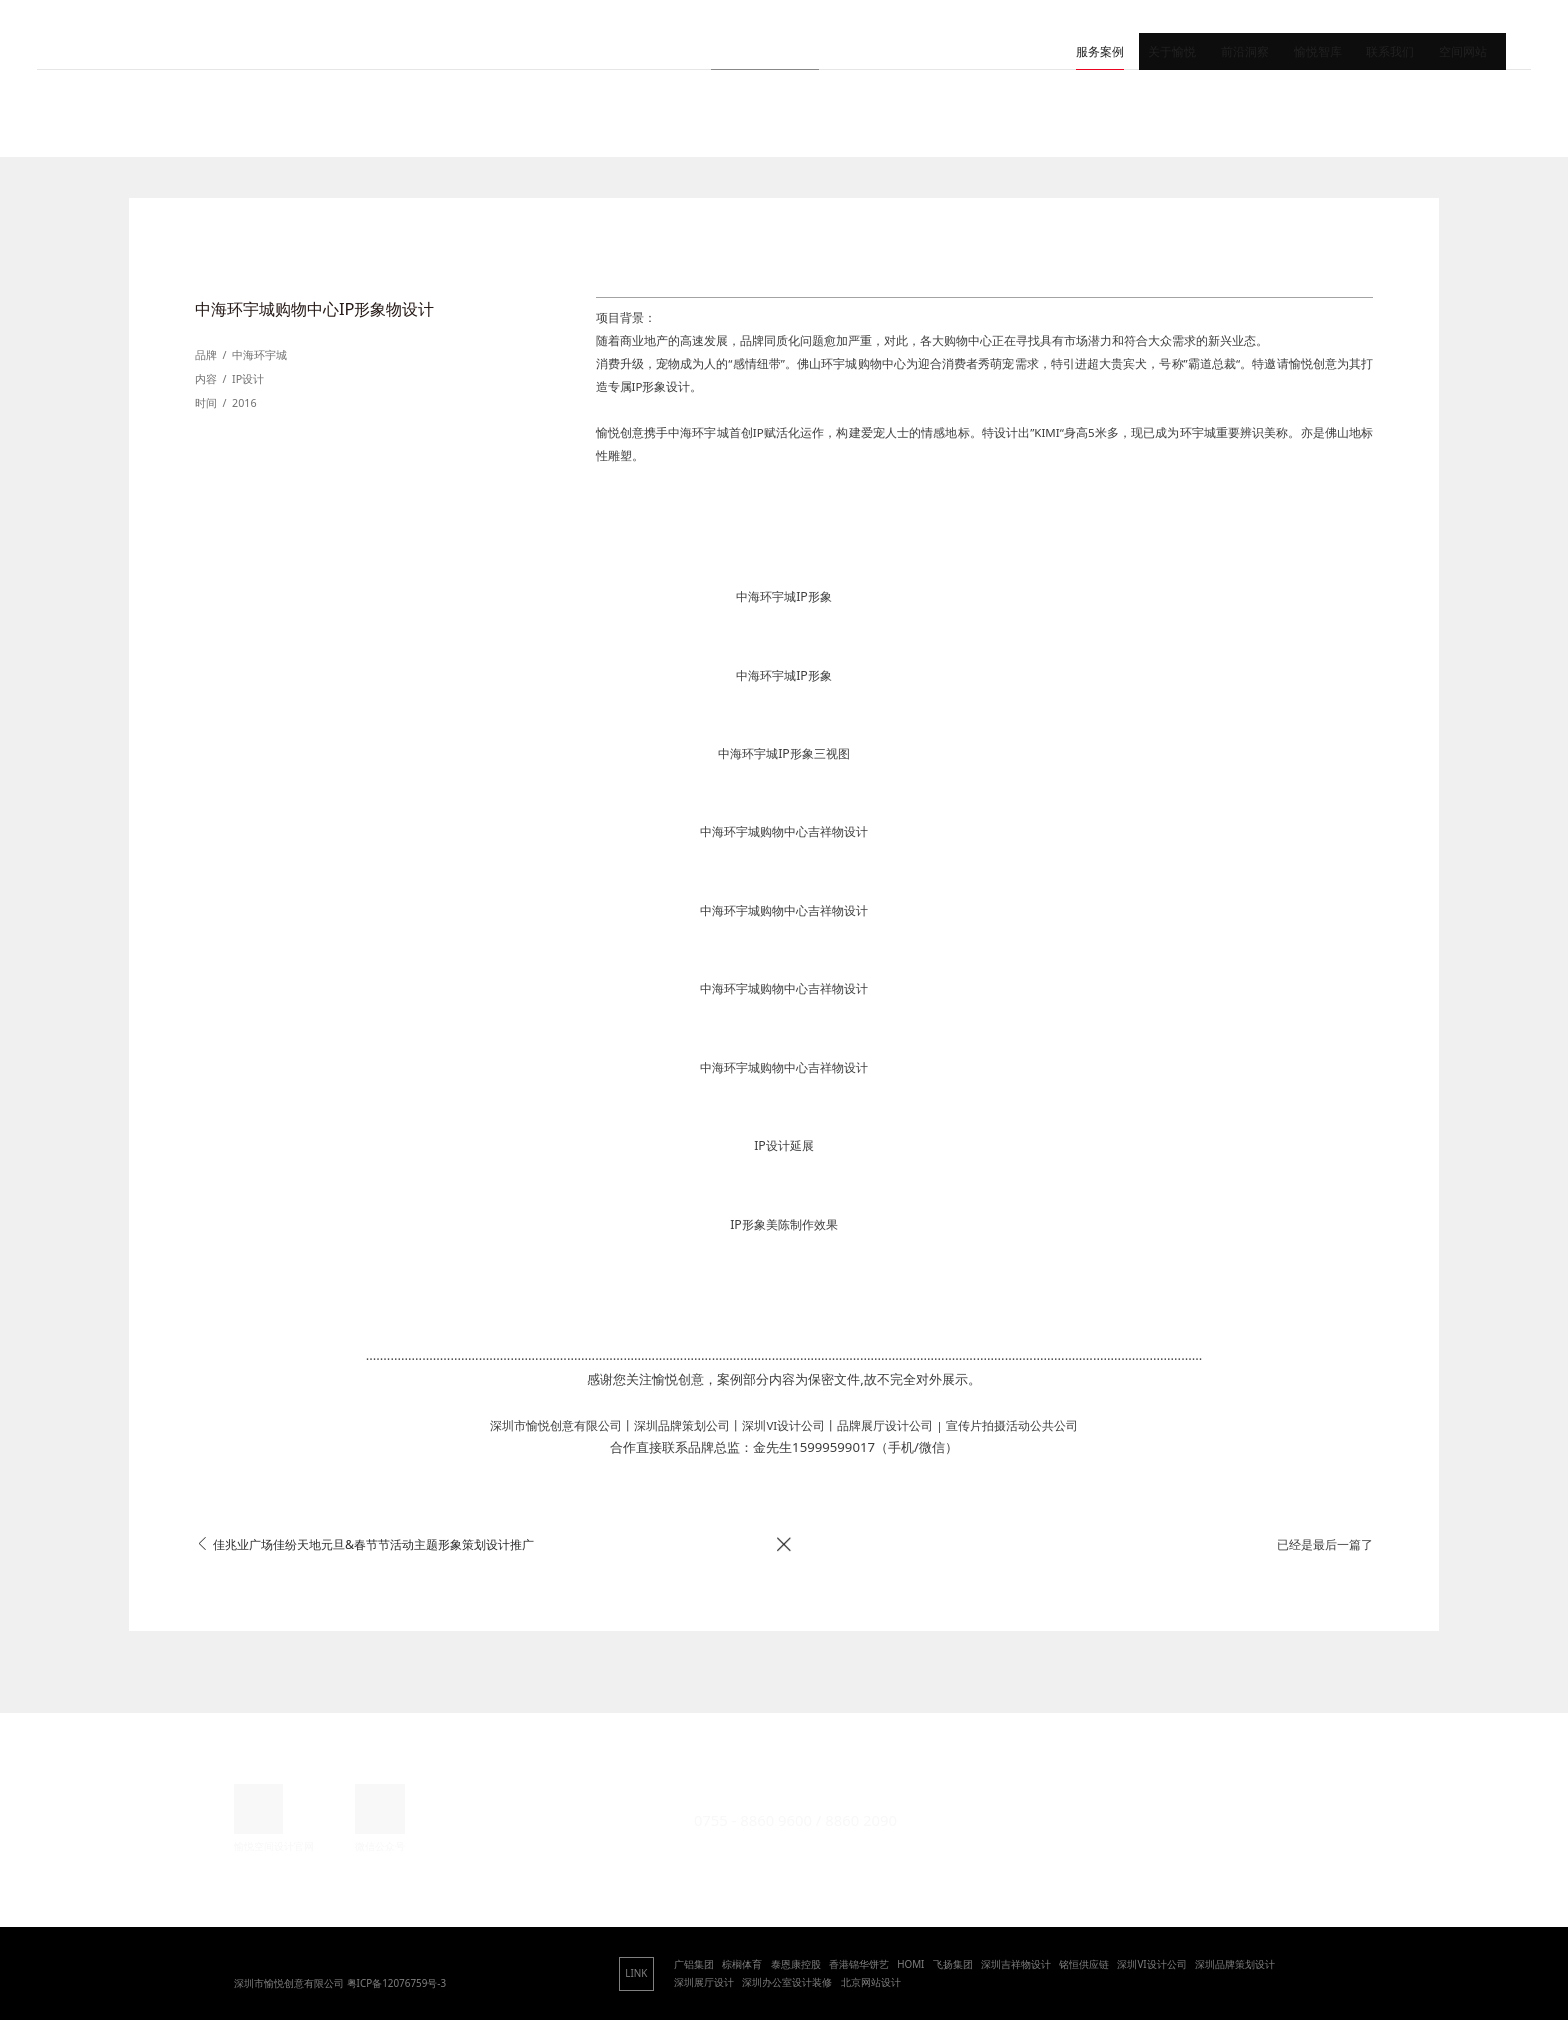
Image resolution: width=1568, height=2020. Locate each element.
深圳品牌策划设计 (1235, 1964)
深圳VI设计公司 (1151, 1964)
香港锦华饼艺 (859, 1964)
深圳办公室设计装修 (787, 1982)
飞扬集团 (953, 1964)
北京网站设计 (871, 1982)
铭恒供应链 (1084, 1964)
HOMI (910, 1964)
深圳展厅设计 (704, 1982)
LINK (636, 1973)
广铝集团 (694, 1964)
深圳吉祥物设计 (1016, 1964)
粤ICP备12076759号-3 (397, 1983)
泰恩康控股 (796, 1964)
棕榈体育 (742, 1964)
